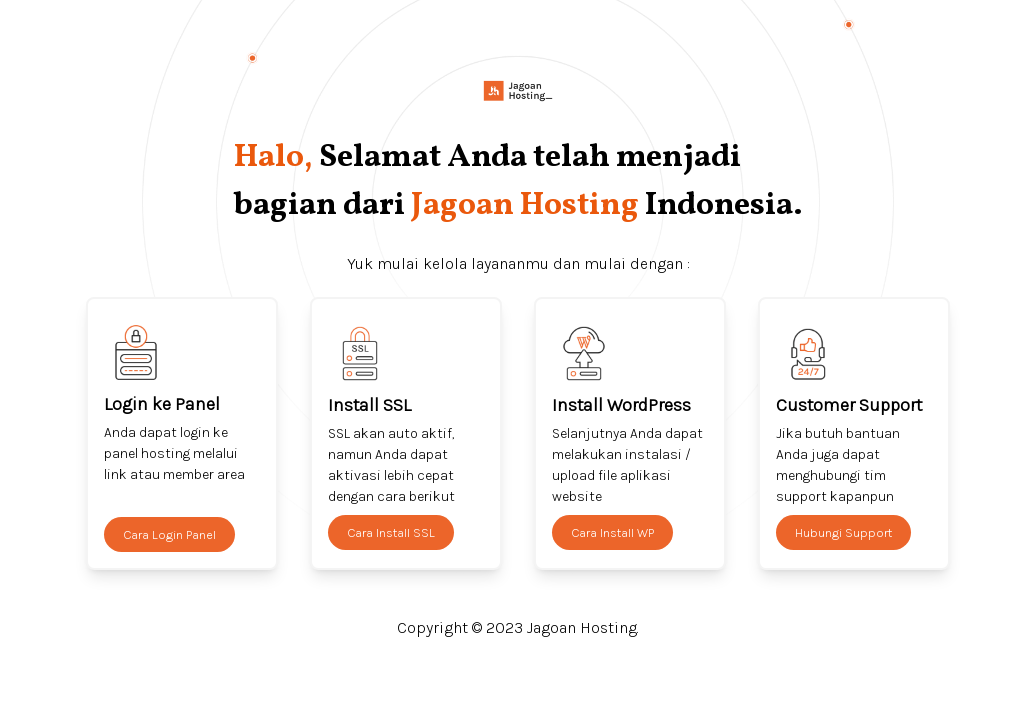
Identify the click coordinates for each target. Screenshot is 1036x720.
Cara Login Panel (169, 534)
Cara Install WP (612, 532)
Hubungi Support (843, 532)
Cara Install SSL (391, 532)
